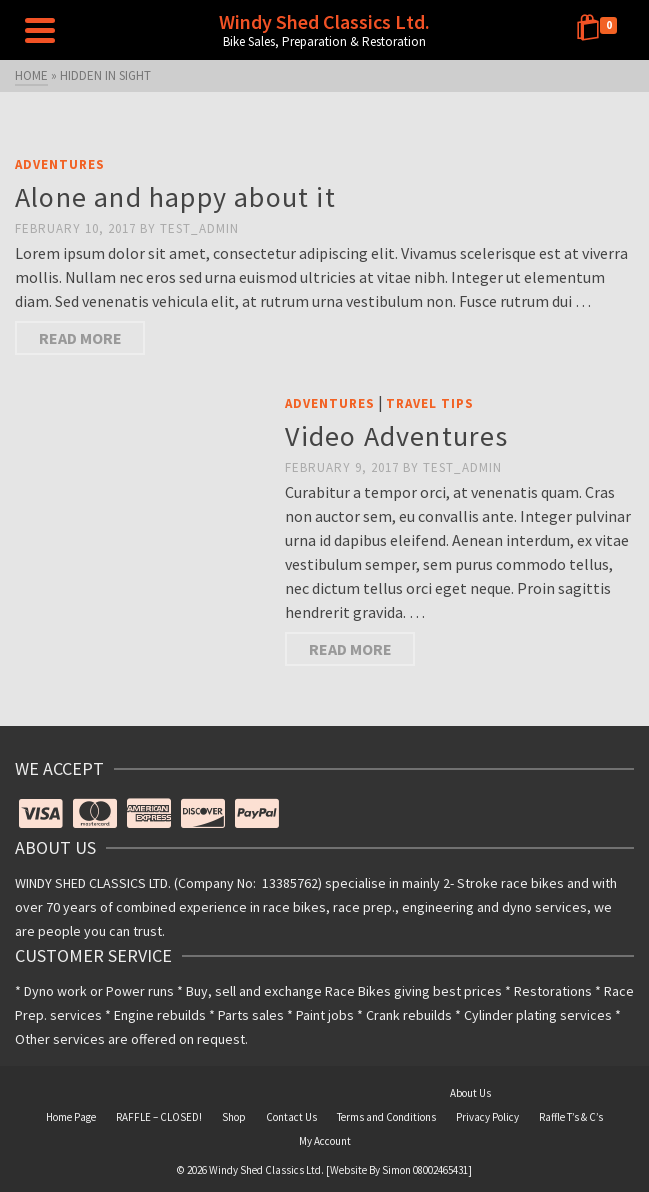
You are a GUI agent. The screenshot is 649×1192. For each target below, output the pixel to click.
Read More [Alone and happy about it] (80, 338)
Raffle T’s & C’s (571, 1117)
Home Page (71, 1117)
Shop (234, 1117)
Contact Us (291, 1117)
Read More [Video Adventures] (350, 649)
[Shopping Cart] (600, 30)
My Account (325, 1141)
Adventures (60, 164)
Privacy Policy (487, 1117)
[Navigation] (40, 30)
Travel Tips (430, 403)
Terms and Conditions (386, 1117)
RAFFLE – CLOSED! (159, 1117)
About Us (470, 1093)
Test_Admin (199, 228)
